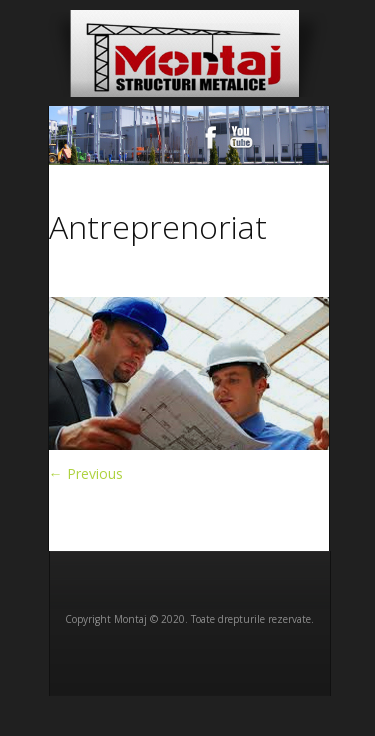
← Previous (86, 473)
